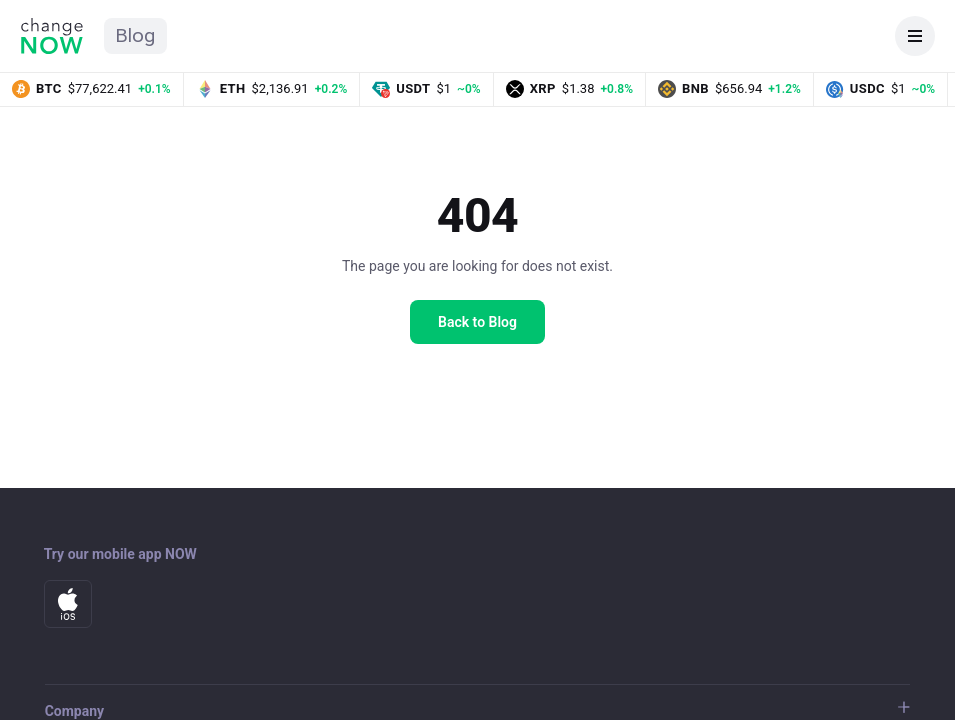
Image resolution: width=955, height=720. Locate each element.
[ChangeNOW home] (52, 36)
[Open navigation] (915, 36)
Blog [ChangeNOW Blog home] (135, 35)
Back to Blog (477, 322)
